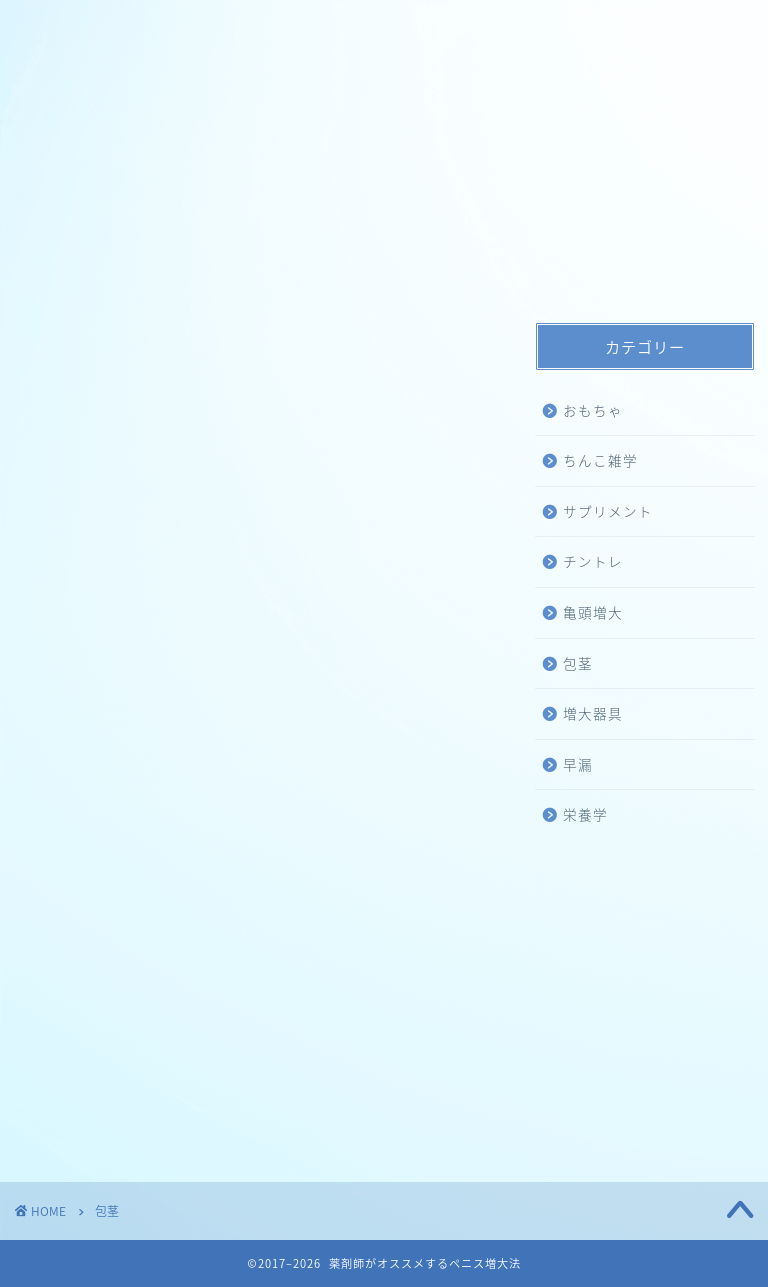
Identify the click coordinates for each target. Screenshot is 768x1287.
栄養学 (585, 814)
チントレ (593, 561)
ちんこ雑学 (600, 460)
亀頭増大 (593, 612)
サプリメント (608, 511)
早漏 (578, 764)
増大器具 (593, 713)
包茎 (578, 663)
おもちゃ (593, 410)
